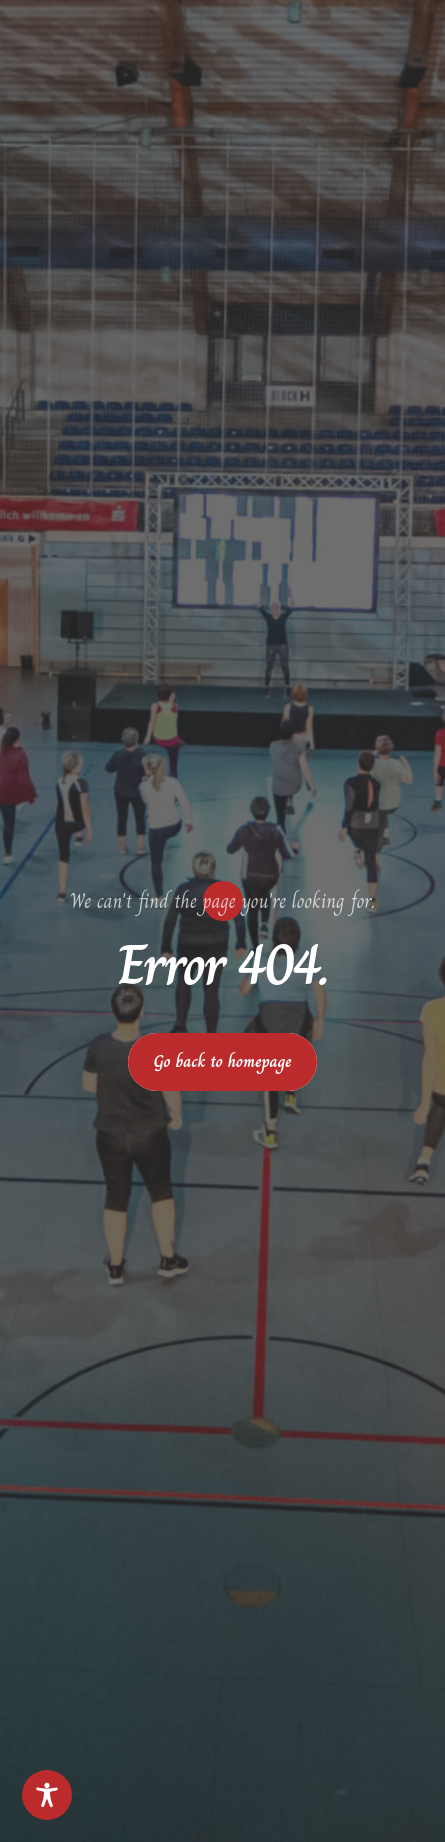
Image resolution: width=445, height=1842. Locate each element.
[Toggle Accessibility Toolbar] (47, 1795)
